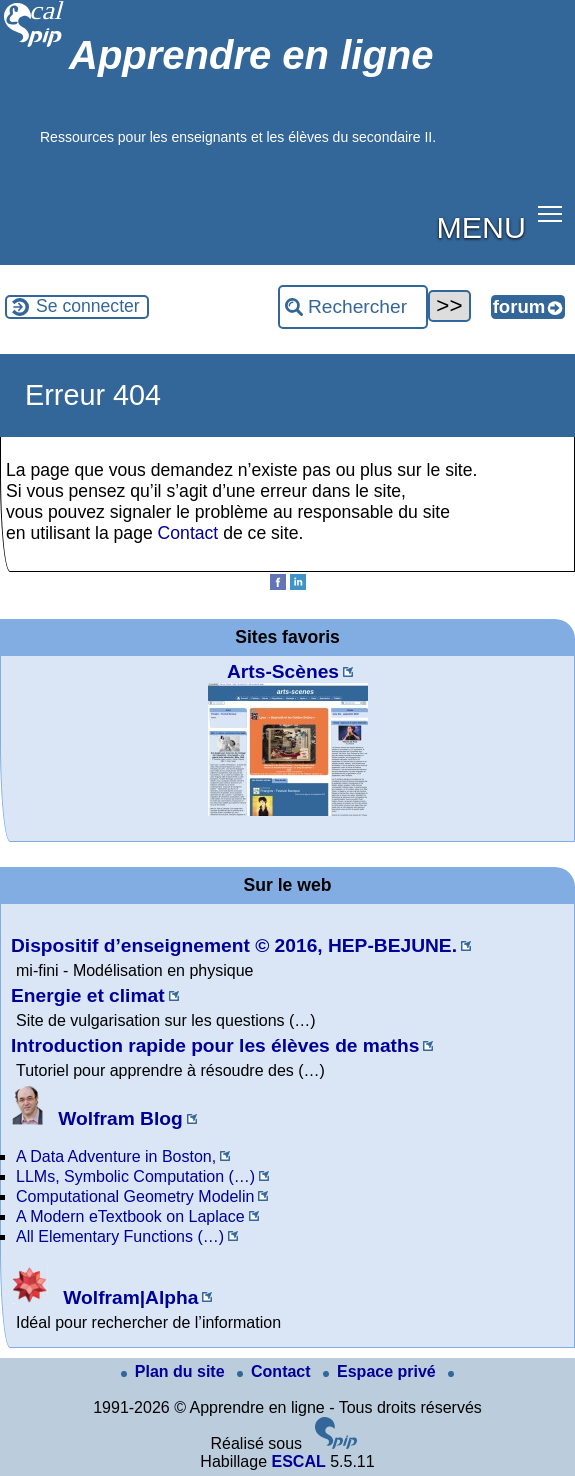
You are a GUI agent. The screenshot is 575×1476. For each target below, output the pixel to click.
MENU (481, 227)
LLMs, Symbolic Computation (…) (135, 1176)
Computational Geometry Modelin (135, 1196)
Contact (188, 533)
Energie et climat (88, 995)
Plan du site (175, 1371)
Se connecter (88, 306)
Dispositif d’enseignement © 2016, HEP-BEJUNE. (234, 945)
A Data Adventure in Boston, (116, 1156)
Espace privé (381, 1371)
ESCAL (298, 1461)
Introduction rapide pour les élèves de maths (215, 1045)
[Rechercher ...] (353, 307)
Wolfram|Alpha (104, 1297)
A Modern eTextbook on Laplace (130, 1216)
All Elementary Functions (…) (120, 1236)
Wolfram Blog (97, 1118)
